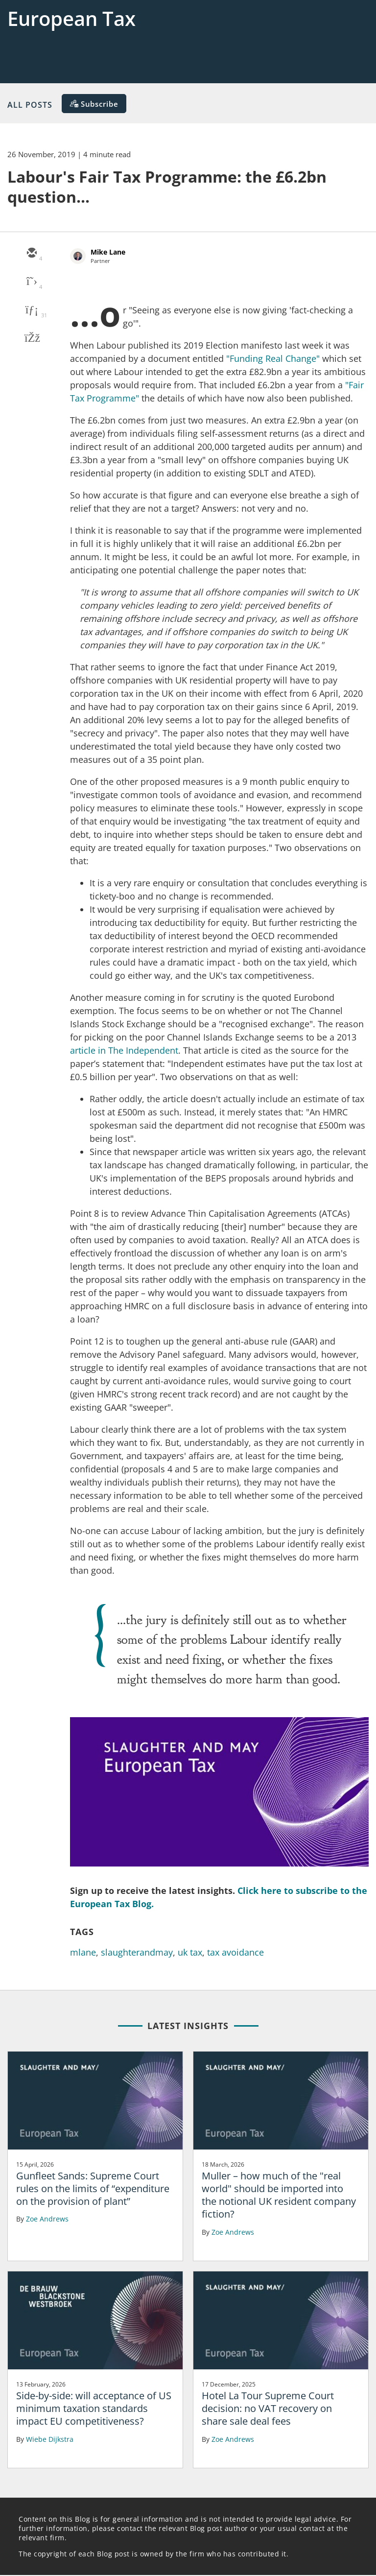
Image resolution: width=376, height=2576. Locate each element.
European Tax (71, 18)
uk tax (190, 1952)
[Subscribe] (94, 103)
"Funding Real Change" (273, 358)
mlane (83, 1952)
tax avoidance (235, 1952)
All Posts (29, 104)
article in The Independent (124, 1050)
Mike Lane (108, 252)
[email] (31, 253)
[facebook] (31, 339)
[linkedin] (31, 310)
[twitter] (31, 282)
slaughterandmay (137, 1952)
